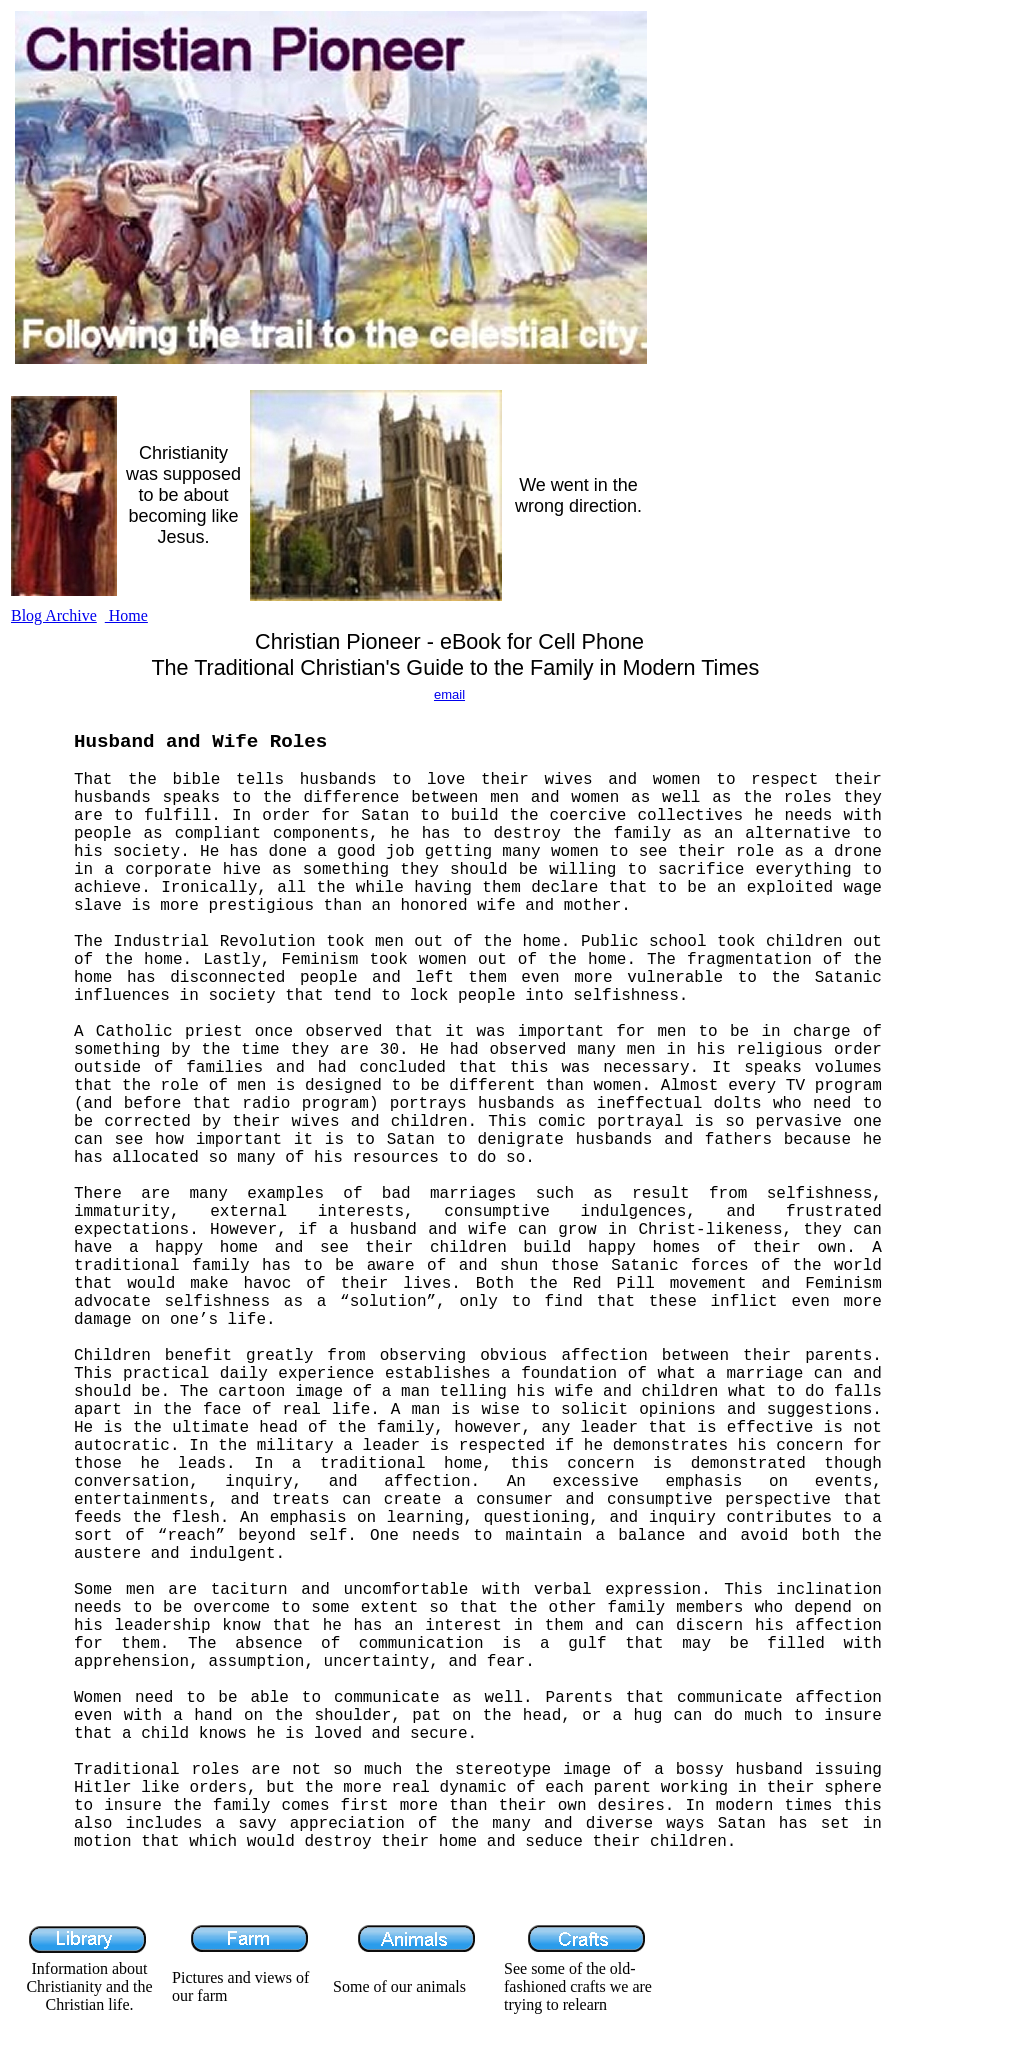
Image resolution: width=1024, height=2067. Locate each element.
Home (126, 615)
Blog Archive (54, 615)
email (449, 694)
